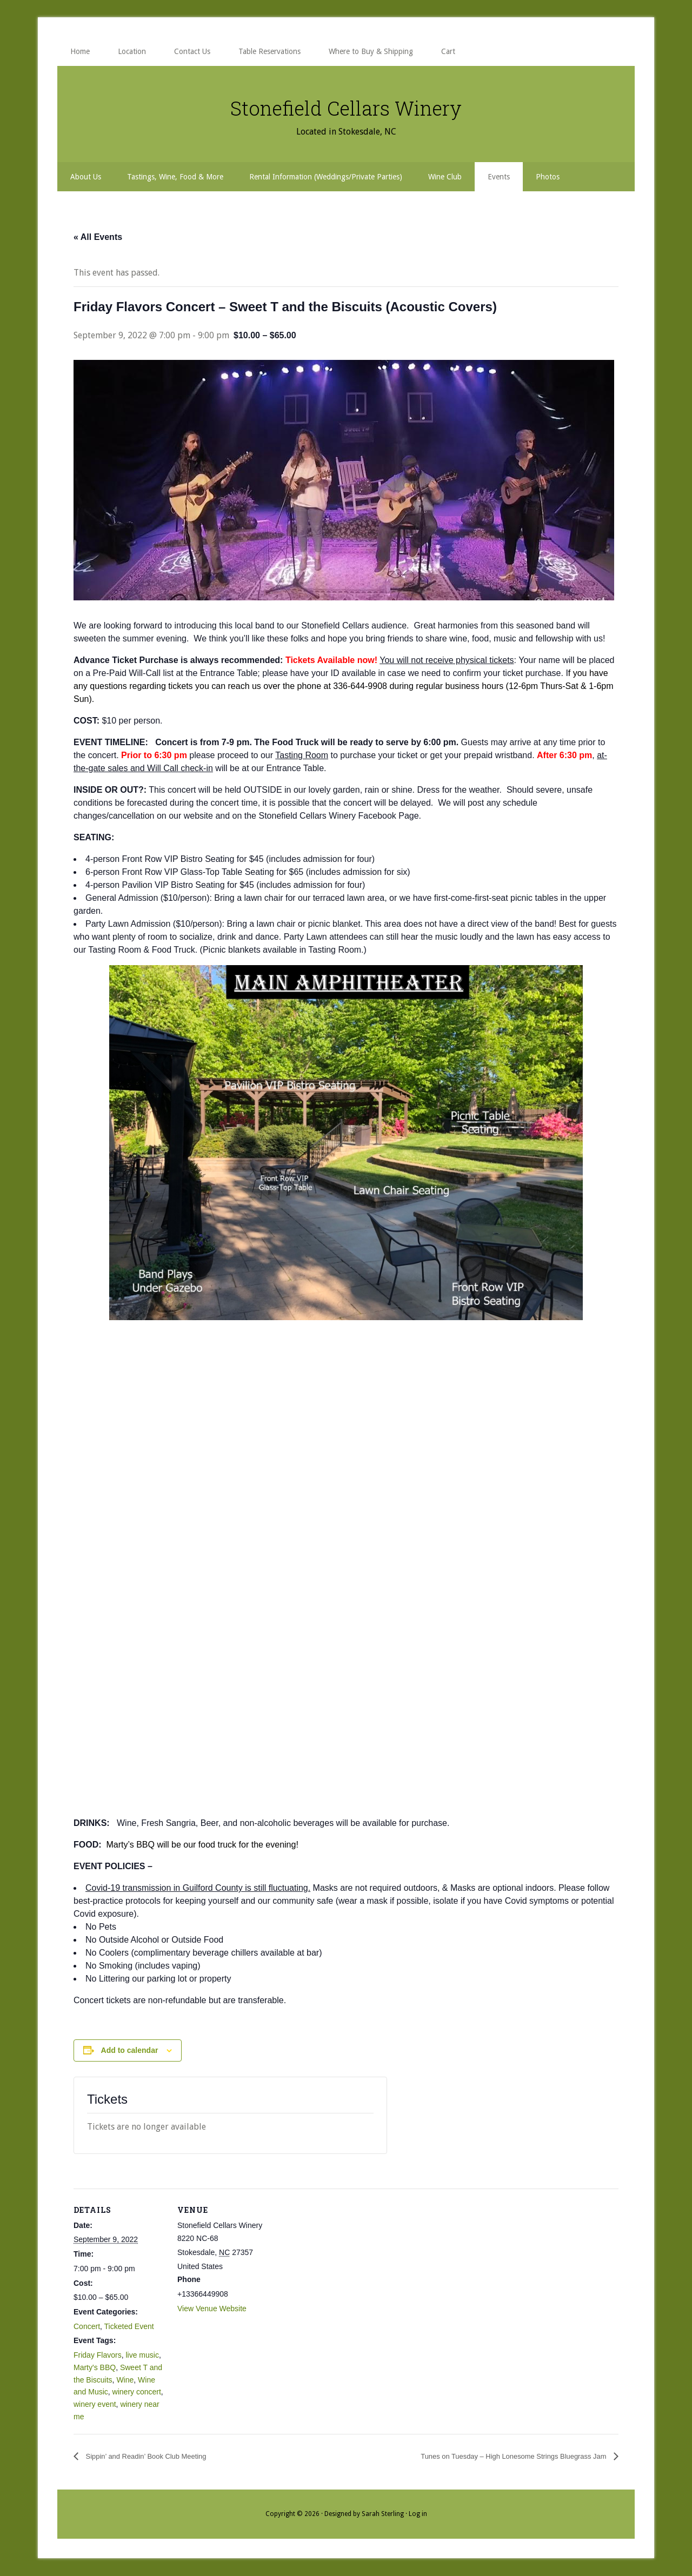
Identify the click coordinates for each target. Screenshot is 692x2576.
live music (141, 2355)
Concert (87, 2326)
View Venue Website (212, 2308)
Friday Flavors (98, 2355)
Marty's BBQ (95, 2367)
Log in (418, 2514)
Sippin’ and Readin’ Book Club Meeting (160, 2456)
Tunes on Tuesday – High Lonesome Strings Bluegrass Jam (492, 2456)
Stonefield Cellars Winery (346, 105)
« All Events (98, 237)
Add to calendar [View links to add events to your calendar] (129, 2050)
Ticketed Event (129, 2326)
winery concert (136, 2391)
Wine (125, 2380)
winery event (95, 2404)
